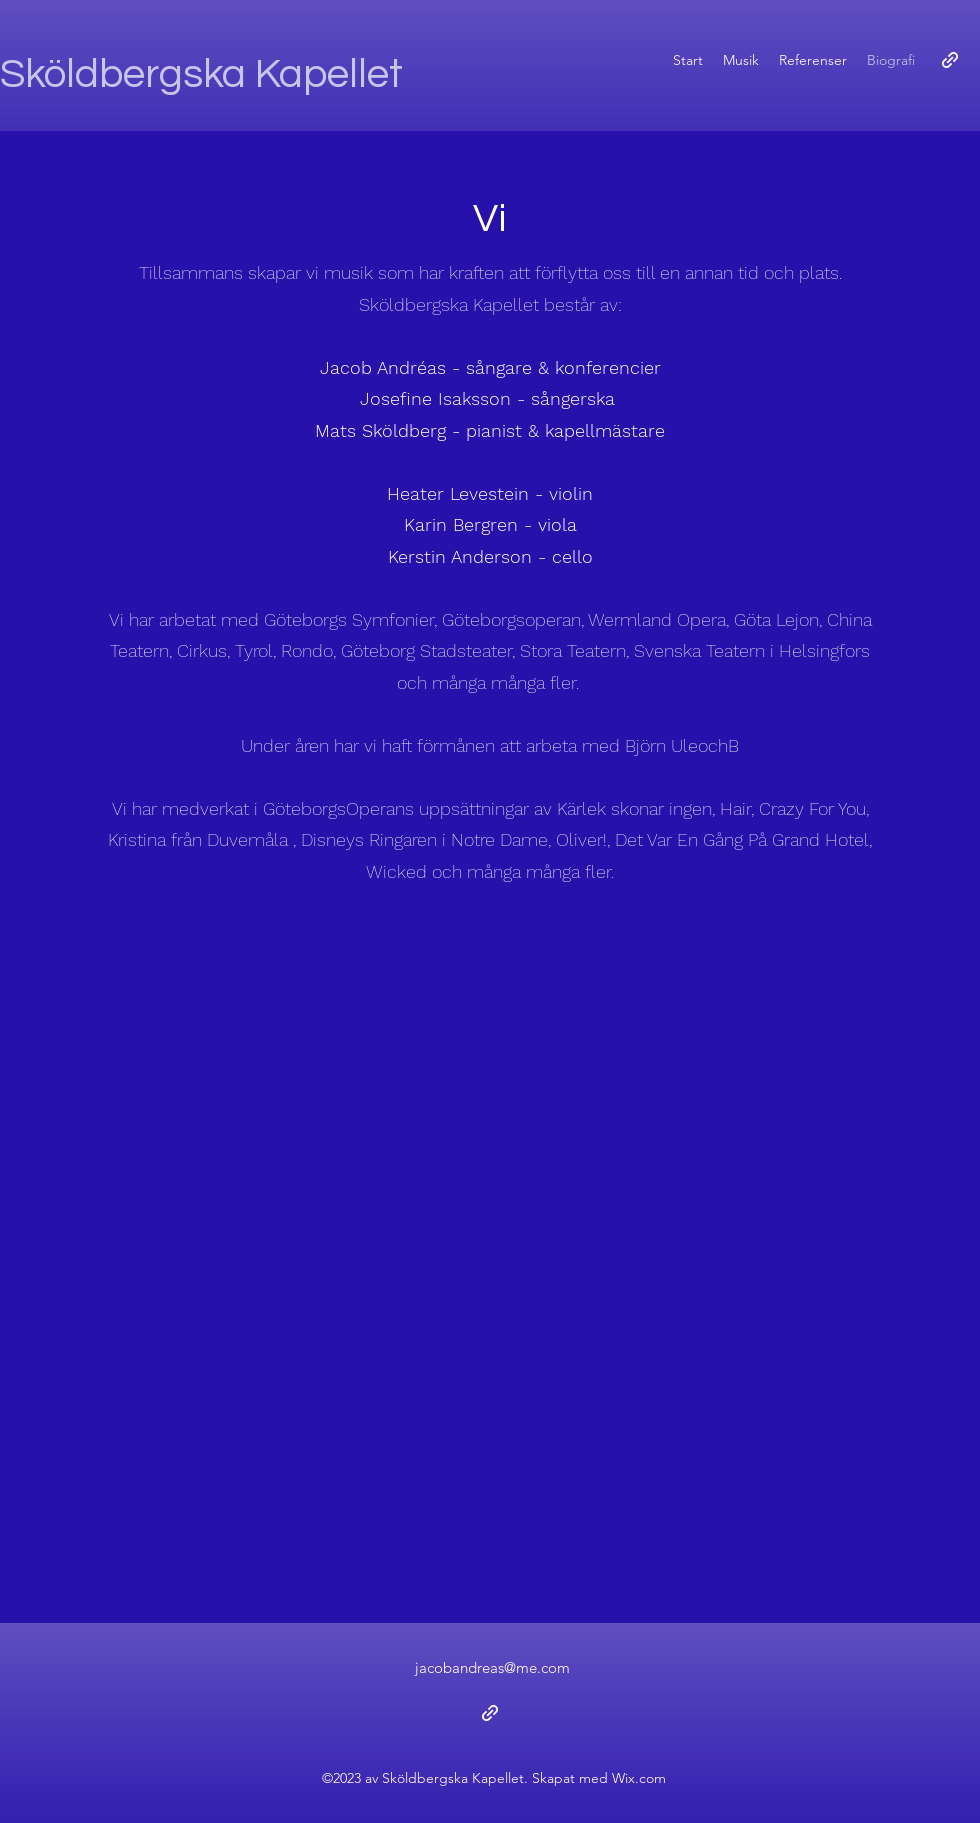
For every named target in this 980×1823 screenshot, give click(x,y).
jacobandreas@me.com (492, 1667)
